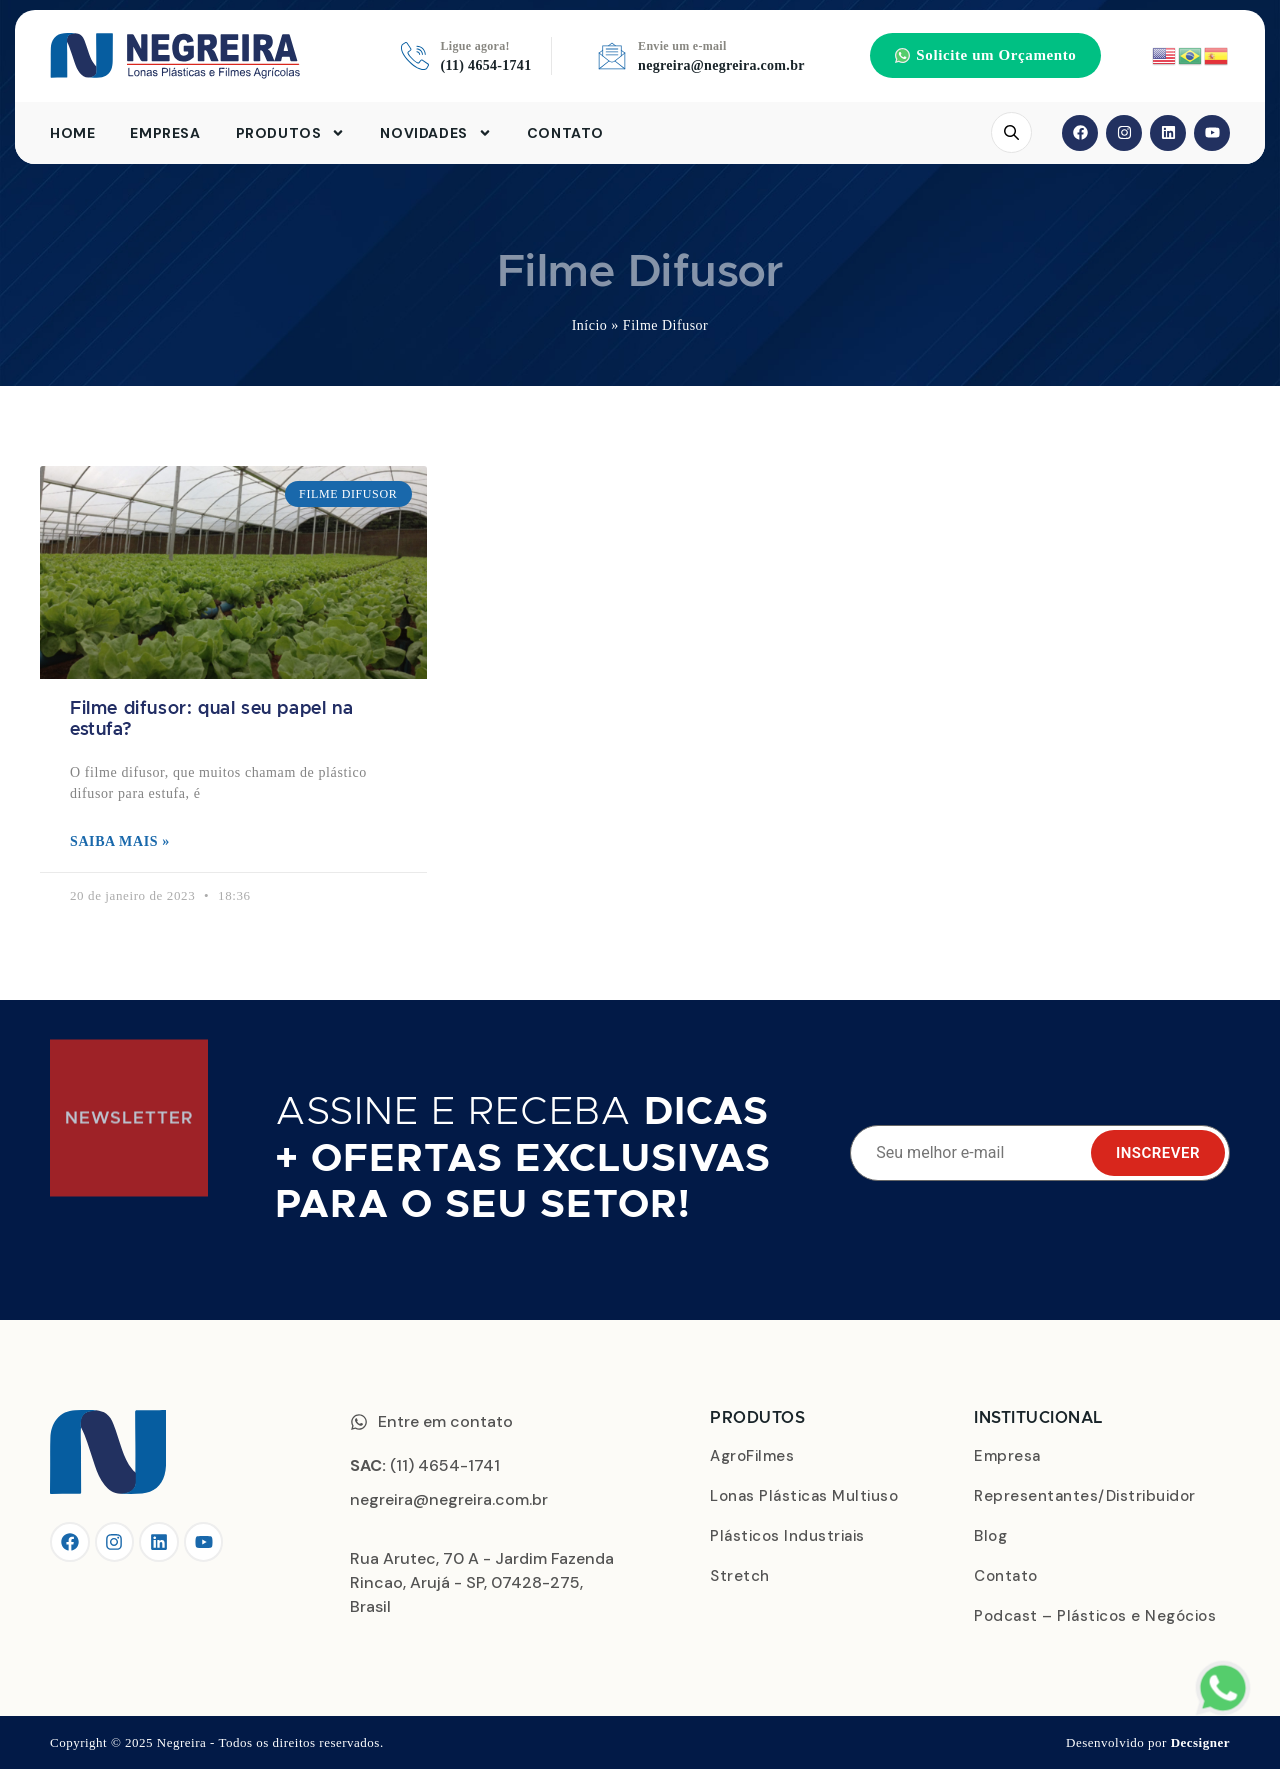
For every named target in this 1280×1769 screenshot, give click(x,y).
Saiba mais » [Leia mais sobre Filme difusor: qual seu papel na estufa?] (120, 841)
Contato (565, 133)
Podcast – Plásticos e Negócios (1095, 1616)
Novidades (435, 133)
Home (72, 133)
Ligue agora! (475, 46)
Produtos (291, 133)
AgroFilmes (752, 1456)
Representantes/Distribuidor (1085, 1496)
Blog (990, 1536)
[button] (985, 55)
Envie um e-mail (682, 46)
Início (590, 325)
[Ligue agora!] (415, 56)
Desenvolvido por (1148, 1742)
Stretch (740, 1576)
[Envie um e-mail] (612, 56)
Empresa (165, 133)
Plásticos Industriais (787, 1536)
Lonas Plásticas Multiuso (804, 1496)
